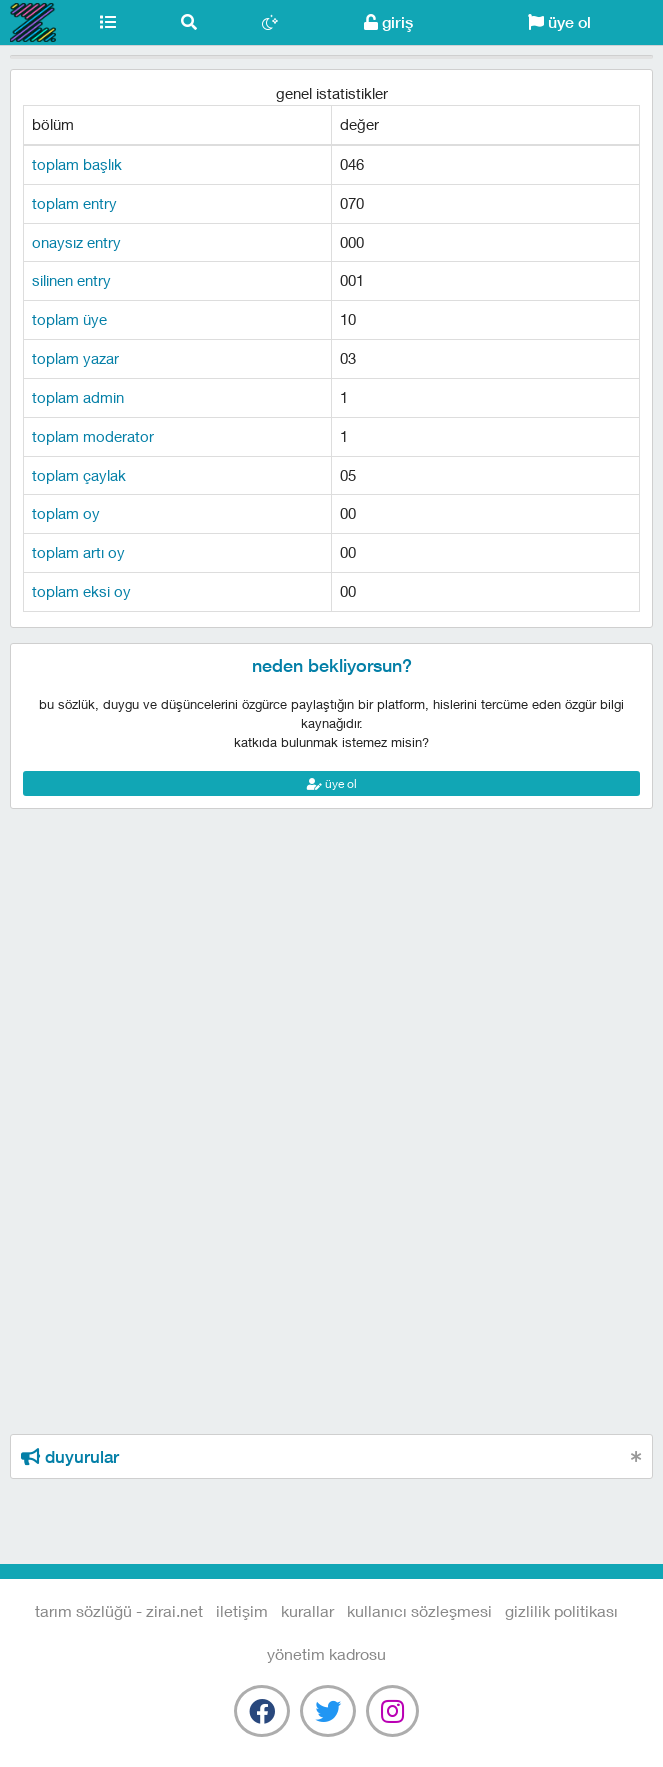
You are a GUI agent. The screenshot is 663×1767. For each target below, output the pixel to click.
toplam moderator (93, 436)
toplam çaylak (79, 475)
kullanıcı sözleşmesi (419, 1610)
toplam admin (78, 397)
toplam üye (69, 319)
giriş (388, 22)
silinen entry (71, 280)
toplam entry (74, 203)
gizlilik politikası (561, 1610)
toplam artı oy (78, 552)
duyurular (70, 1457)
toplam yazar (75, 358)
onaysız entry (76, 242)
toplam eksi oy (81, 591)
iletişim (242, 1610)
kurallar (307, 1610)
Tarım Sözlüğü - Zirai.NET (33, 23)
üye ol (559, 22)
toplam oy (66, 513)
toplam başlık (77, 164)
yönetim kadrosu (326, 1653)
